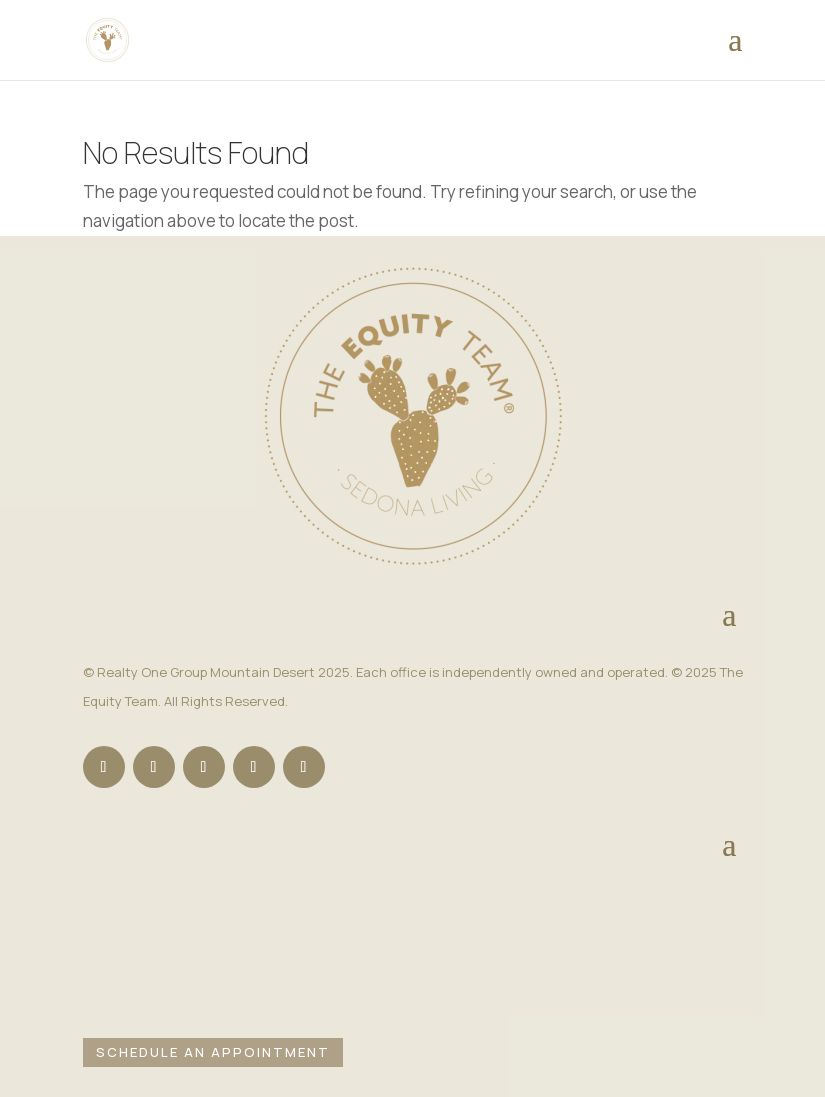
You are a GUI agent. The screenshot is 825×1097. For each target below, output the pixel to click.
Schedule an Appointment (213, 1052)
